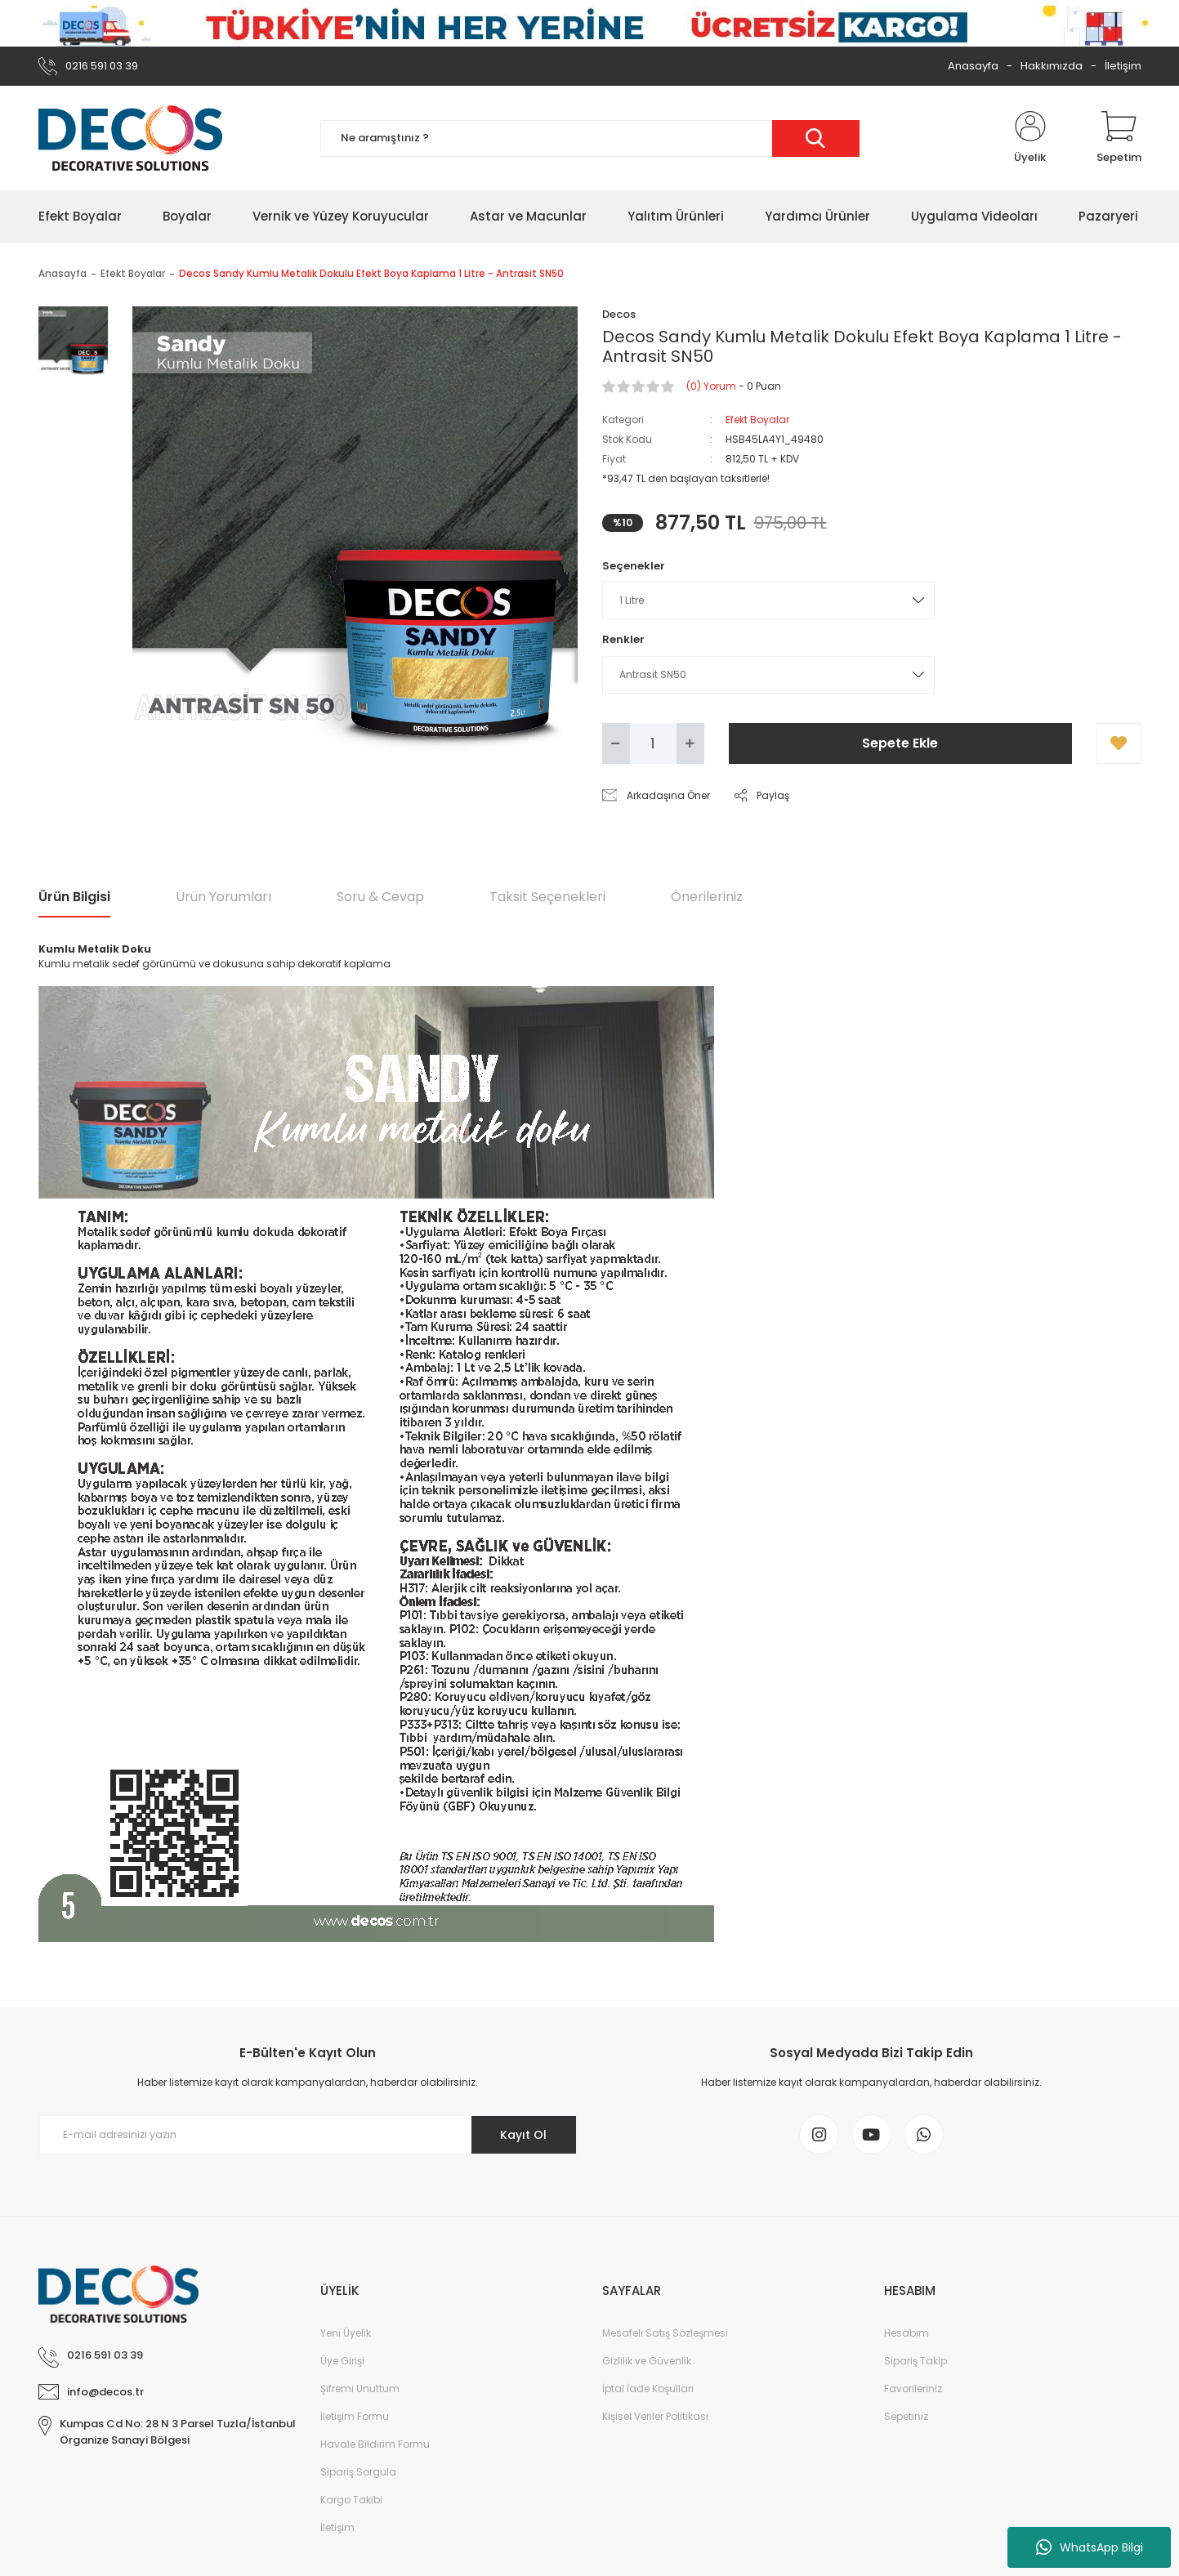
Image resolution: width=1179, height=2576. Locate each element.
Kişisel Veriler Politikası (655, 2418)
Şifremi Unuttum (360, 2390)
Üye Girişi (342, 2362)
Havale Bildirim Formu (375, 2446)
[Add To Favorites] (1118, 743)
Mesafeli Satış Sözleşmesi (665, 2335)
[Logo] (130, 138)
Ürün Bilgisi (74, 896)
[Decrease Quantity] (616, 743)
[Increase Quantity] (690, 743)
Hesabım (906, 2335)
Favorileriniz (913, 2390)
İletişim (1123, 66)
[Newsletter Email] (308, 2134)
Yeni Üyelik (345, 2335)
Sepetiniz (906, 2418)
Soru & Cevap (380, 896)
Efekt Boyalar (757, 419)
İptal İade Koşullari (648, 2390)
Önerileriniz (707, 896)
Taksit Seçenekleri (547, 896)
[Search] (590, 138)
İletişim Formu (354, 2418)
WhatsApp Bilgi (1089, 2547)
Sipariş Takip (915, 2362)
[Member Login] (1030, 138)
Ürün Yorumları (223, 896)
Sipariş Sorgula (358, 2473)
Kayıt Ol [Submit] (522, 2135)
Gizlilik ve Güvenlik (646, 2362)
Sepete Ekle (900, 743)
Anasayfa (973, 66)
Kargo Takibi (351, 2501)
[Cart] (1118, 138)
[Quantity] (653, 743)
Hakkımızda (1051, 66)
